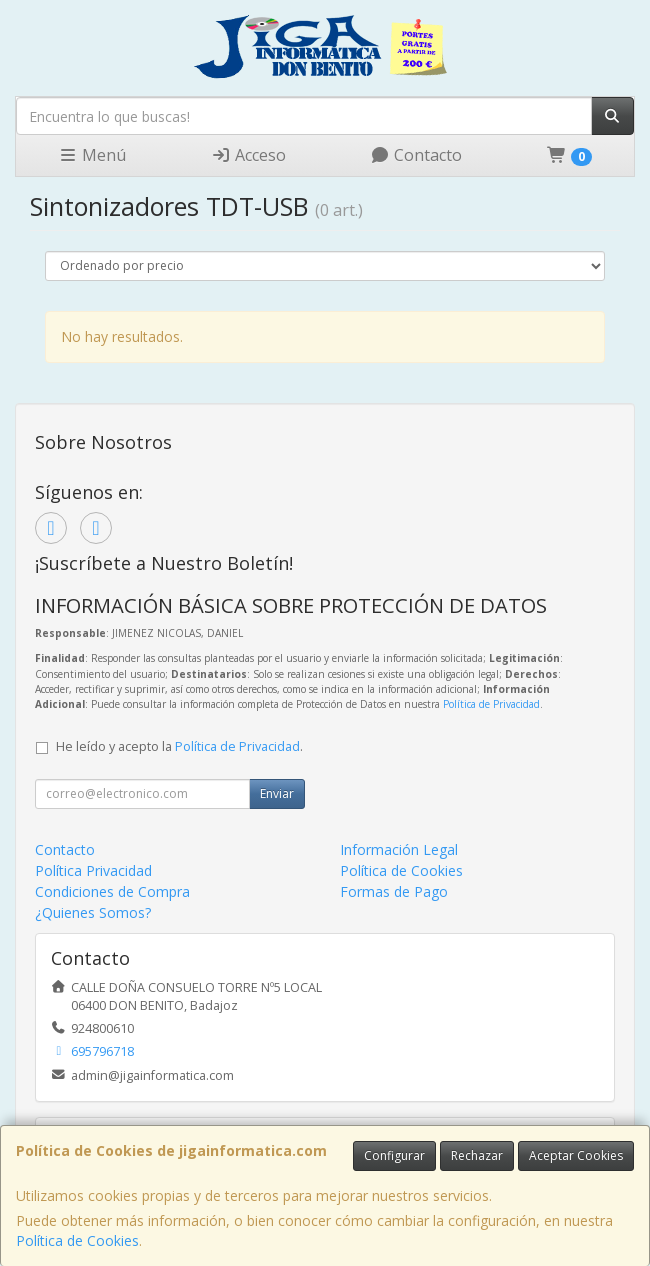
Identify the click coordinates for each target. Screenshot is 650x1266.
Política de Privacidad (491, 704)
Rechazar (477, 1155)
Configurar (394, 1155)
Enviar (277, 793)
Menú (92, 155)
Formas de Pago (394, 891)
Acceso (248, 155)
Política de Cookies (77, 1240)
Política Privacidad (93, 870)
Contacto (416, 155)
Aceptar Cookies (576, 1155)
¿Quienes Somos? (93, 912)
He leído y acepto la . (179, 746)
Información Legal (399, 849)
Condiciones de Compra (112, 891)
